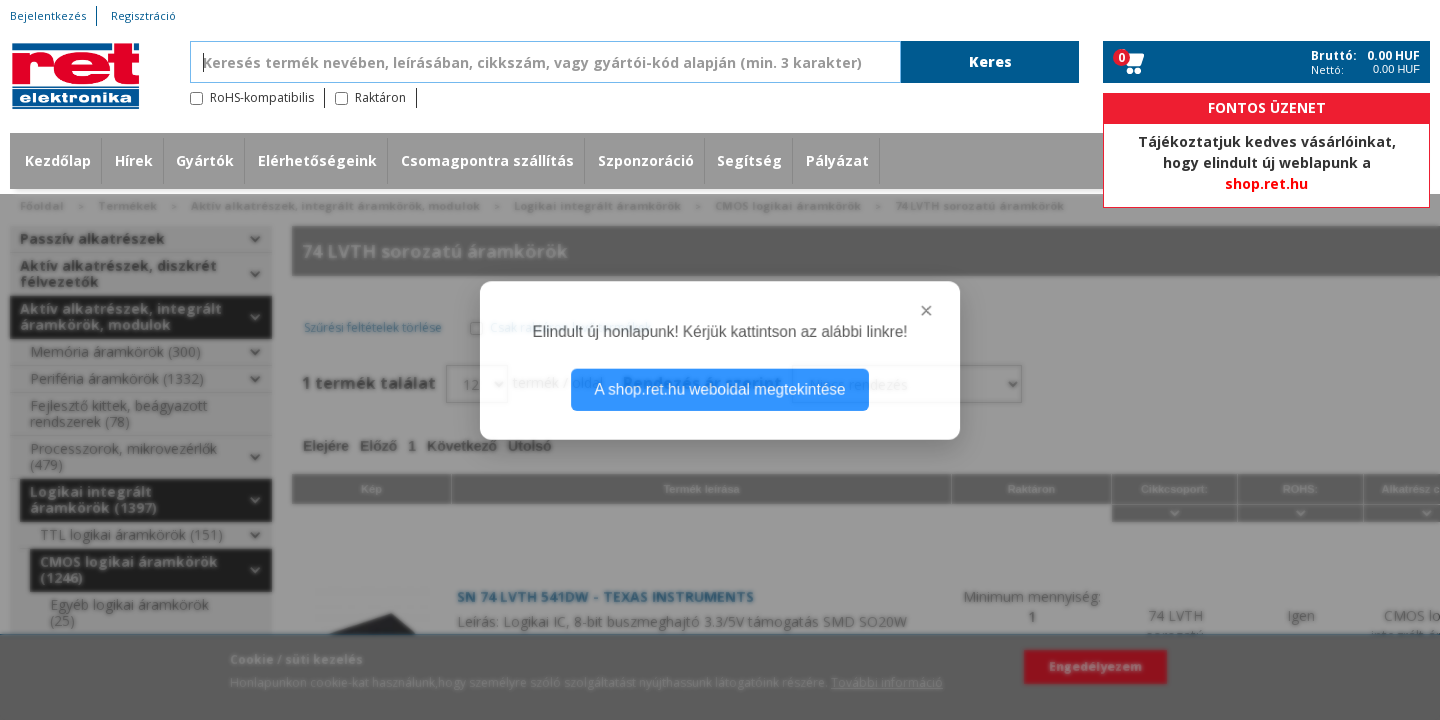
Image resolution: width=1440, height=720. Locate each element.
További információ (887, 682)
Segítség (749, 160)
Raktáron (380, 97)
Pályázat (837, 160)
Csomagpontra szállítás (487, 160)
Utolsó (530, 446)
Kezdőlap (58, 160)
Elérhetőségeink (317, 160)
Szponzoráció (646, 160)
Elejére (326, 446)
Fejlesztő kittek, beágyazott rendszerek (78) (119, 413)
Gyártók (205, 160)
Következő (462, 446)
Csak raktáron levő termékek (570, 327)
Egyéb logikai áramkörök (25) (129, 612)
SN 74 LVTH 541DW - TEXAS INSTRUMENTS (605, 596)
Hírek (134, 160)
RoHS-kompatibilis (262, 97)
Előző (378, 446)
